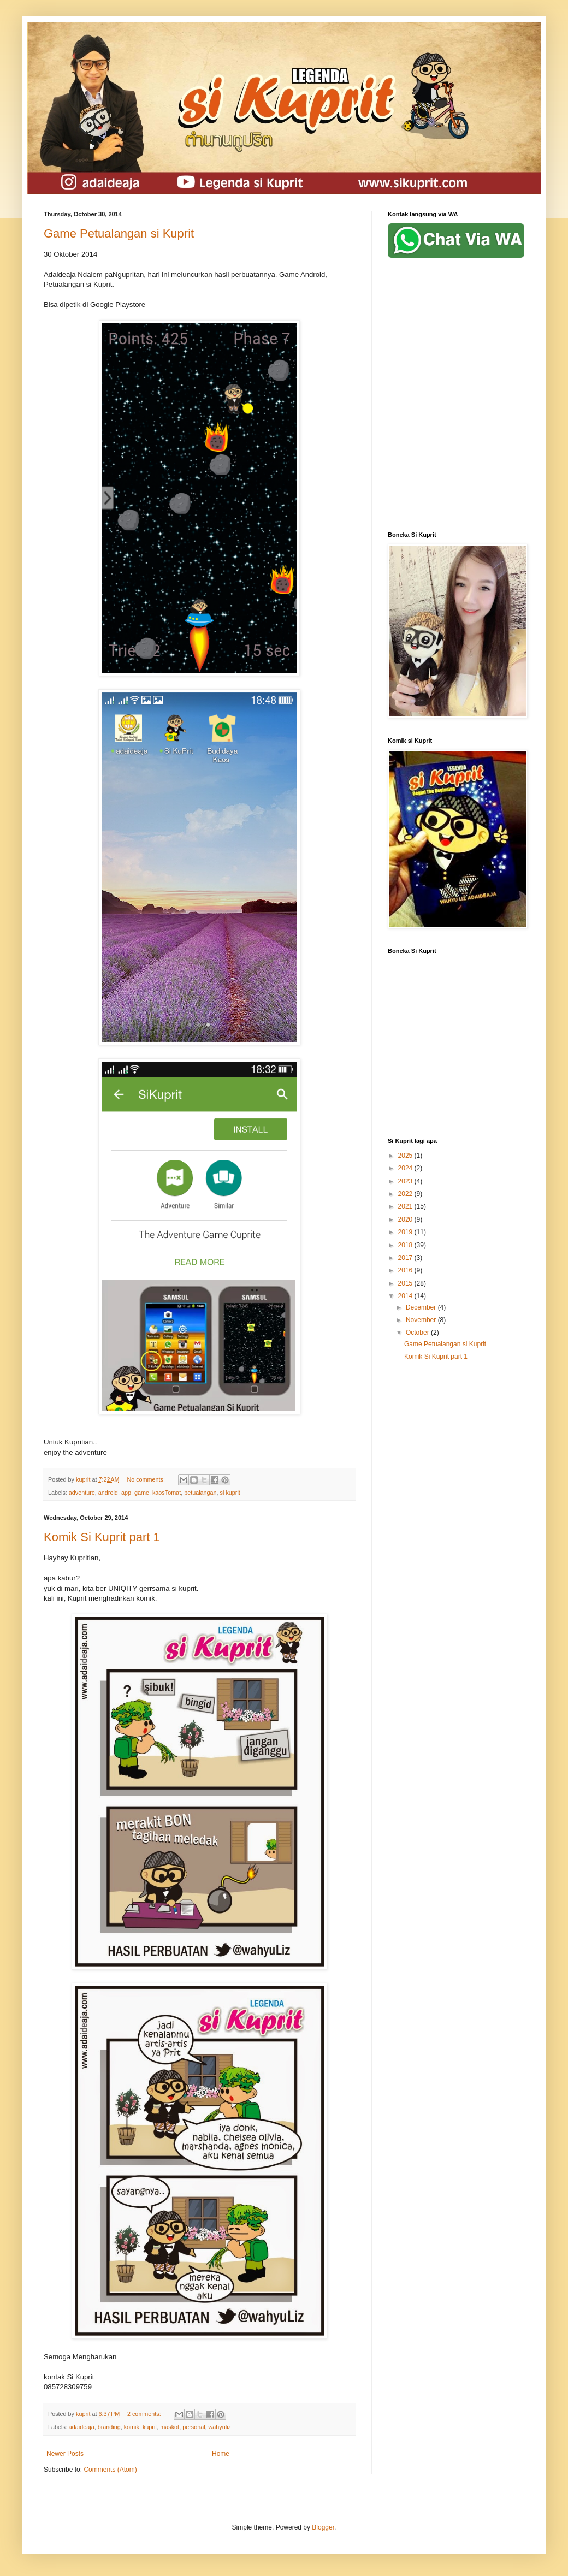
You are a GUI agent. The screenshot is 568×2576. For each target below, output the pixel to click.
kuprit (150, 2427)
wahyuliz (220, 2427)
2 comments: (145, 2414)
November (422, 1320)
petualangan (200, 1492)
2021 (406, 1206)
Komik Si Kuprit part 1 (102, 1537)
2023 (406, 1181)
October (418, 1332)
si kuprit (230, 1492)
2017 (406, 1258)
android (108, 1492)
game (141, 1492)
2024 (406, 1168)
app (126, 1492)
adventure (82, 1492)
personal (193, 2427)
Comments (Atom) (110, 2469)
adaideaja (81, 2427)
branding (109, 2427)
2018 (406, 1245)
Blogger (323, 2527)
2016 (406, 1270)
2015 (406, 1283)
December (422, 1307)
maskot (169, 2427)
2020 (406, 1219)
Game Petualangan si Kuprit (119, 233)
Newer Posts (65, 2453)
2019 (406, 1232)
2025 (406, 1155)
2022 (406, 1194)
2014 (406, 1296)
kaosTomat (166, 1492)
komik (131, 2427)
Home (220, 2453)
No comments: (147, 1479)
